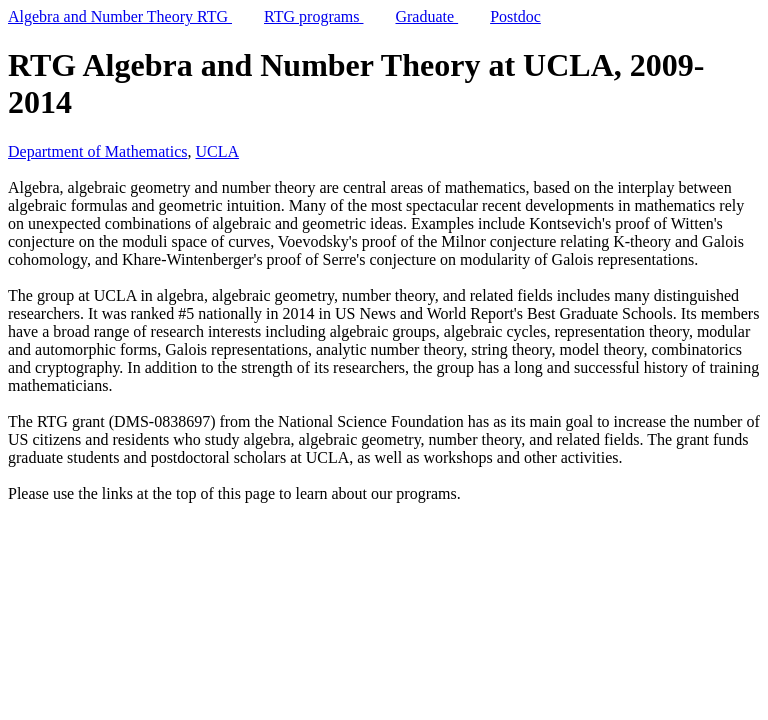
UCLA (218, 151)
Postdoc (515, 16)
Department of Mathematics (98, 151)
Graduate (426, 16)
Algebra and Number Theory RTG (120, 16)
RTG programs (313, 16)
